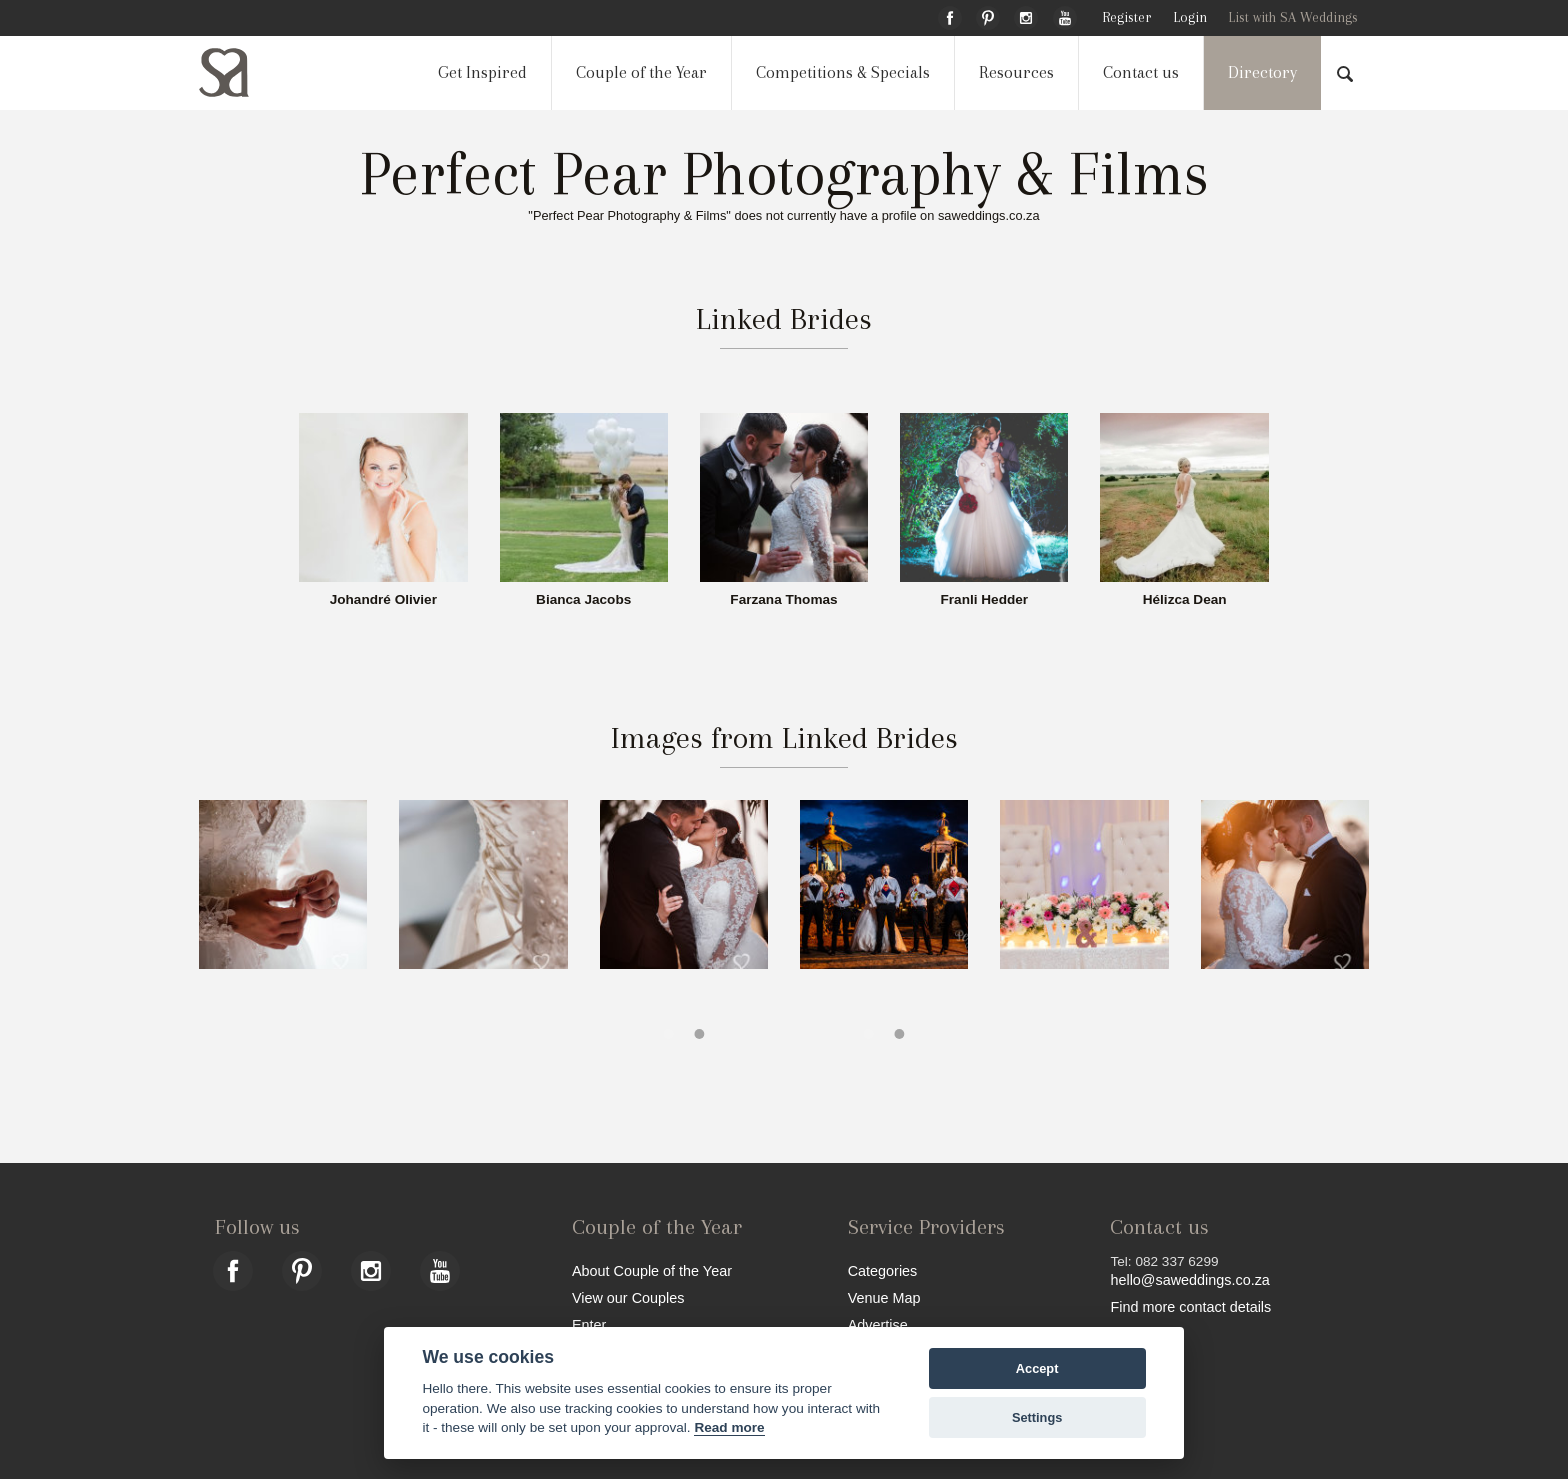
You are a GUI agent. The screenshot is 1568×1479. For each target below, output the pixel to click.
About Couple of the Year (652, 1270)
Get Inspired (482, 72)
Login (1190, 17)
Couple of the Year (641, 72)
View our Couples (628, 1297)
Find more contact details (1190, 1306)
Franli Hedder (985, 600)
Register (1126, 17)
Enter (589, 1324)
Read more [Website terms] (729, 1427)
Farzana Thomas (783, 600)
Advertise (878, 1324)
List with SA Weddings (1293, 17)
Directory (1262, 72)
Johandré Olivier (383, 600)
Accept (1037, 1368)
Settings (1037, 1417)
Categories (883, 1270)
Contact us (1141, 72)
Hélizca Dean (1185, 600)
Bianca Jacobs (583, 600)
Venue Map (884, 1297)
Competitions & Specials (843, 72)
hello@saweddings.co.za (1189, 1280)
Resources (1016, 72)
